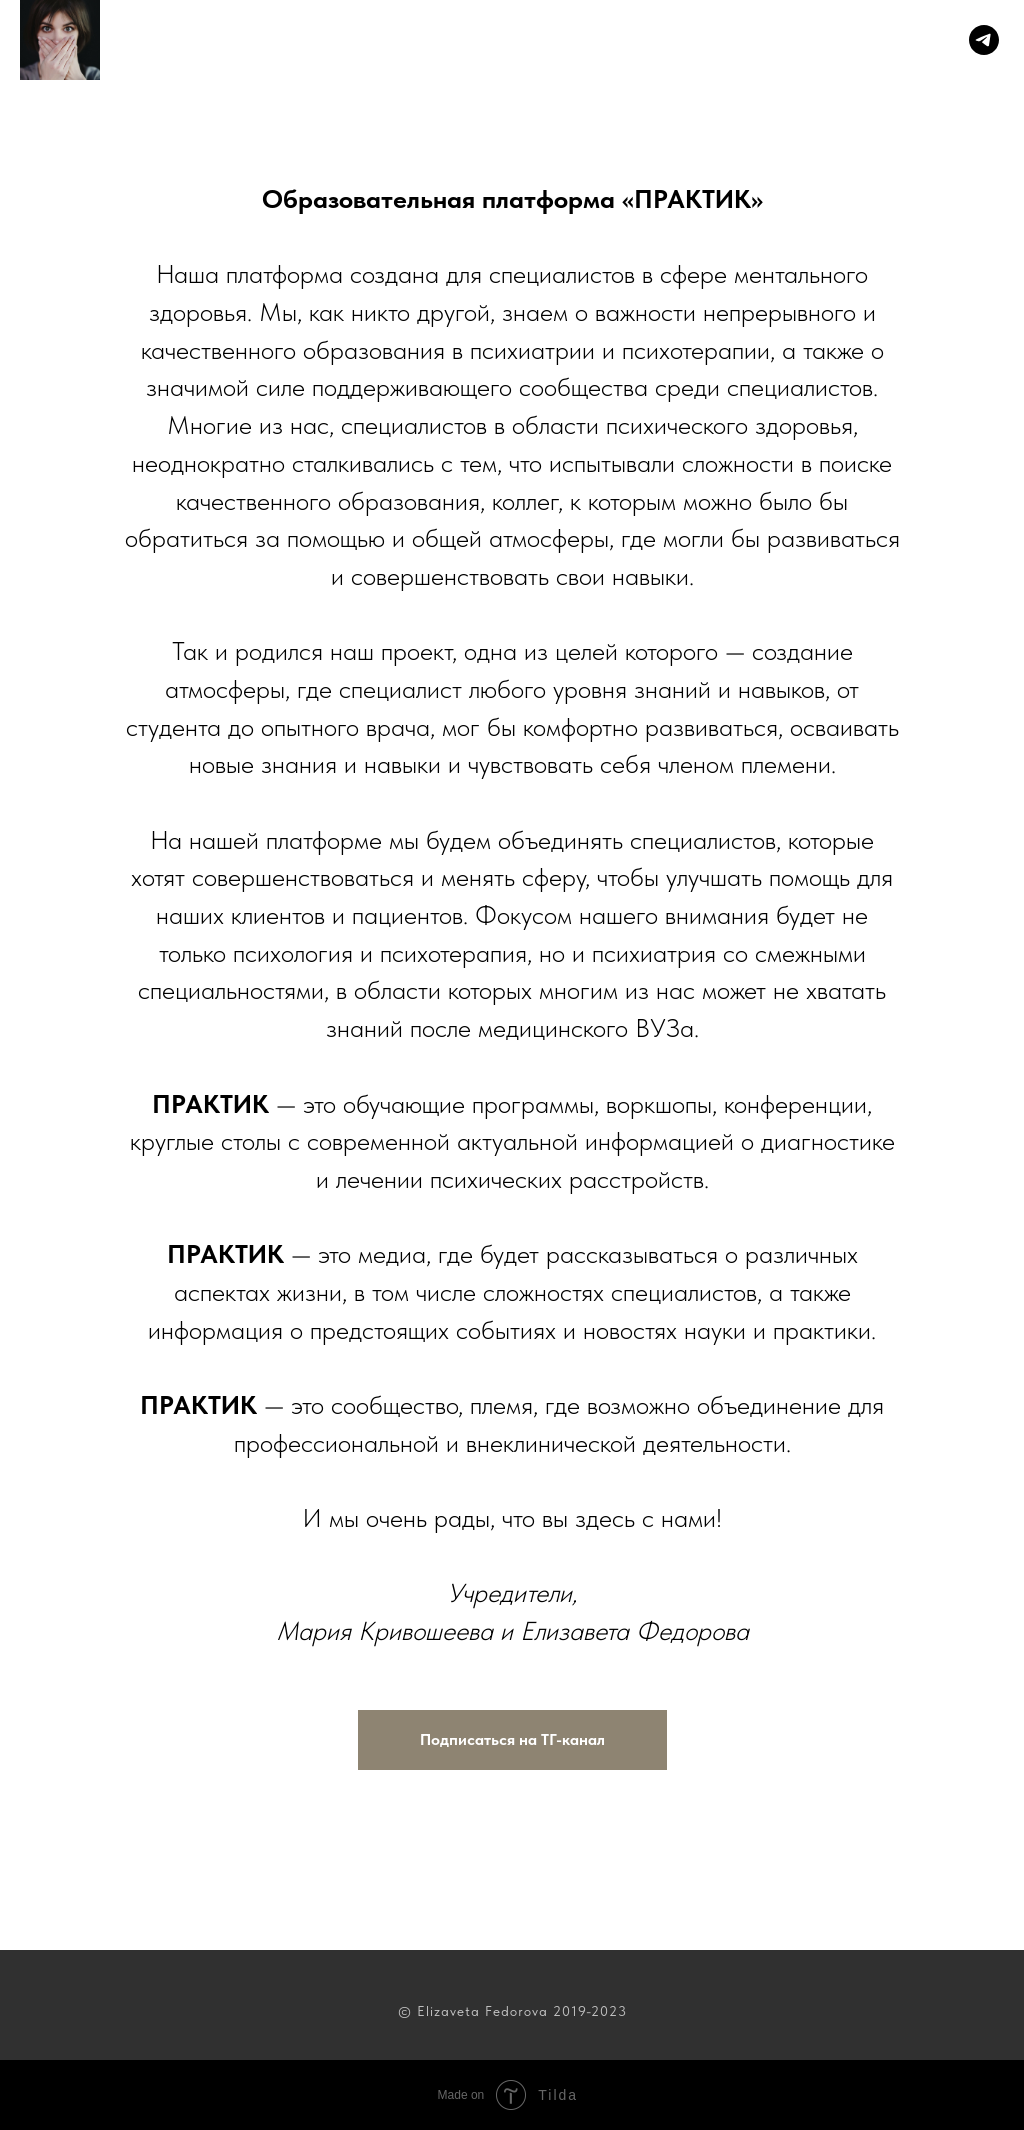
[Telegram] (984, 40)
